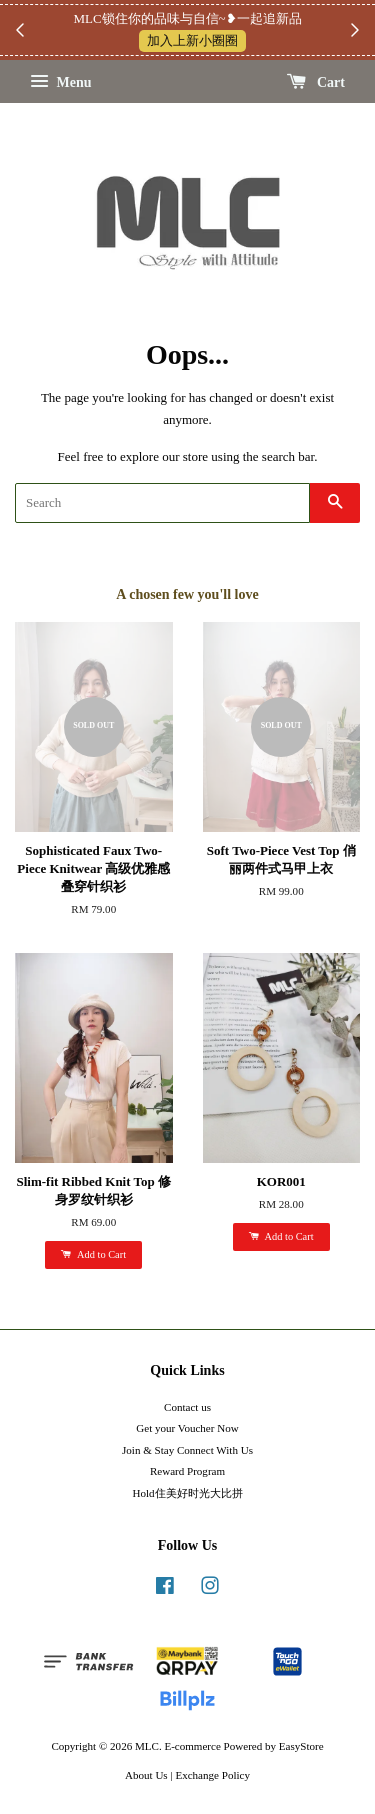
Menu (61, 82)
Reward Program (187, 1471)
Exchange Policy (212, 1775)
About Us (146, 1775)
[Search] (162, 503)
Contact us (187, 1407)
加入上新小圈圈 (192, 40)
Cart (316, 82)
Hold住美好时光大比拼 (187, 1493)
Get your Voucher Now (187, 1428)
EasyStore (301, 1746)
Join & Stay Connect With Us (187, 1450)
